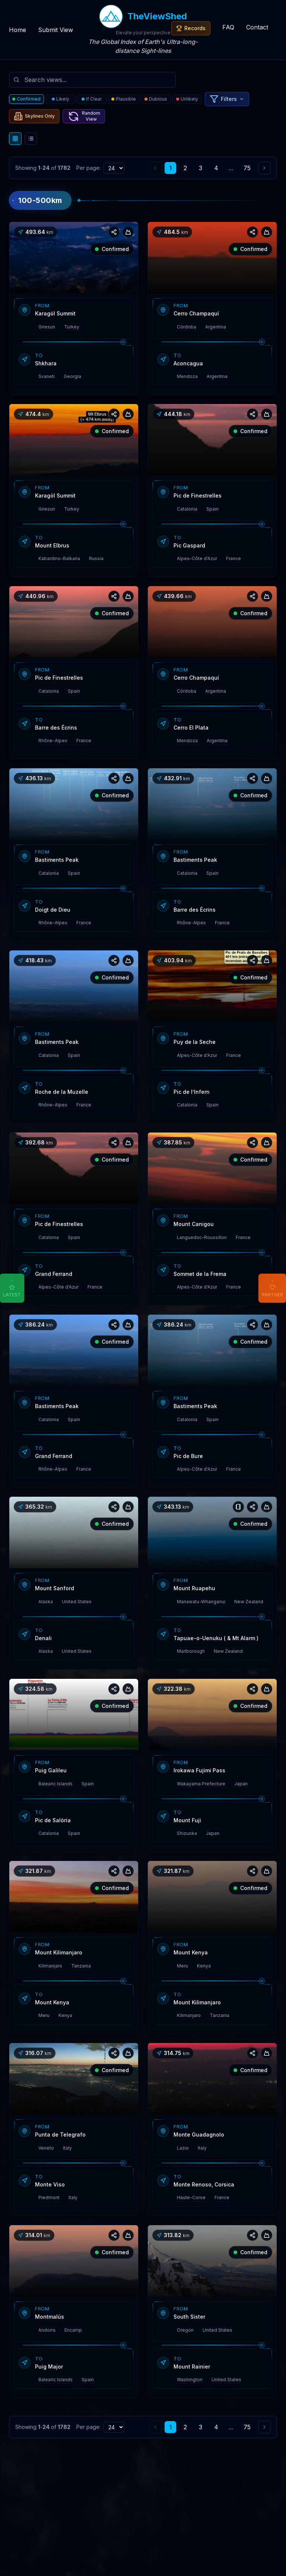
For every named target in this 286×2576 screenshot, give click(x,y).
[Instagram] (212, 2506)
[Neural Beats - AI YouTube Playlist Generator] (239, 2506)
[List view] (31, 138)
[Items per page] (114, 168)
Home (17, 30)
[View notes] (238, 1506)
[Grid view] (15, 138)
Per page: (88, 168)
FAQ (228, 27)
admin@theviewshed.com (151, 2524)
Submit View (55, 30)
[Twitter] (199, 2506)
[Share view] (114, 232)
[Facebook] (226, 2506)
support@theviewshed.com (136, 2513)
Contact (257, 27)
